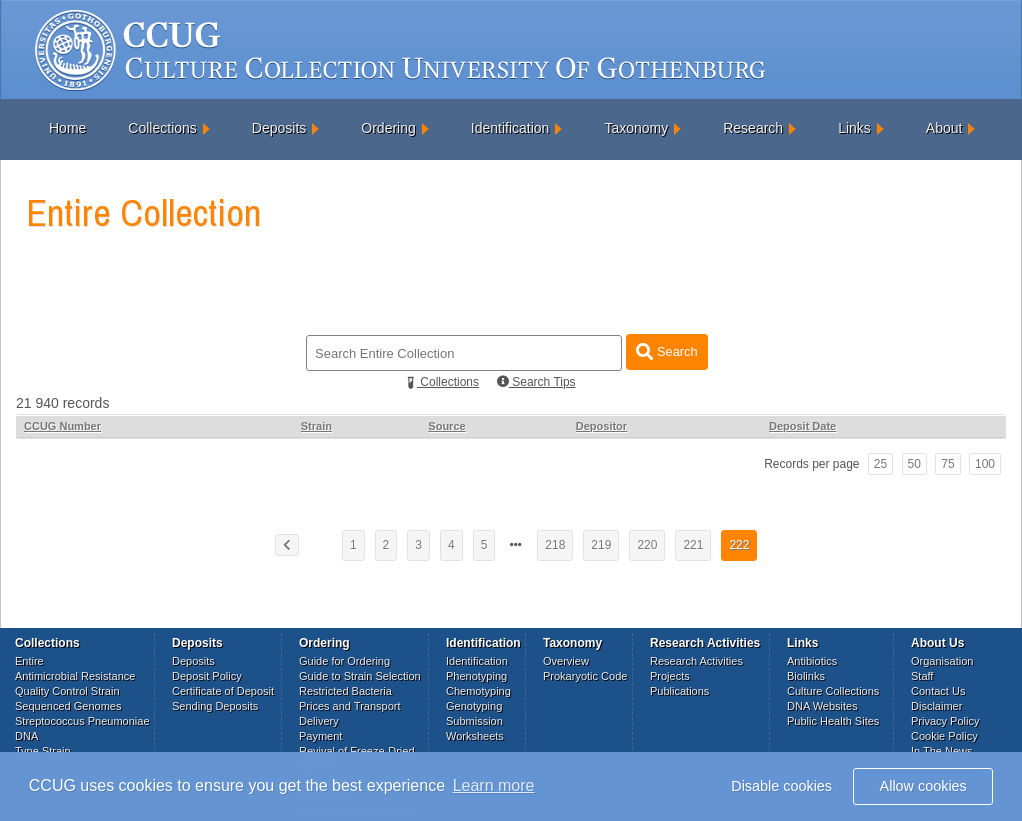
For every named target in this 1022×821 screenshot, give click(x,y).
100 (985, 464)
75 (947, 464)
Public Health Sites (833, 721)
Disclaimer (936, 706)
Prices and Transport (350, 706)
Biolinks (806, 676)
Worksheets (475, 736)
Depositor (601, 426)
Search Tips (536, 382)
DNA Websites (822, 706)
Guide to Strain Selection (360, 676)
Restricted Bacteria (345, 691)
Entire (29, 661)
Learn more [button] (494, 785)
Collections (162, 128)
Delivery (319, 721)
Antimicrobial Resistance (75, 676)
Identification (510, 128)
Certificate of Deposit (223, 691)
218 (555, 545)
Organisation (942, 661)
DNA (26, 736)
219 (601, 545)
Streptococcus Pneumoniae (82, 721)
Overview (566, 661)
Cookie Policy (944, 736)
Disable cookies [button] (781, 786)
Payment (320, 736)
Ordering (388, 128)
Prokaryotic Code (585, 676)
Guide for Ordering (344, 661)
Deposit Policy (207, 676)
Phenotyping (476, 676)
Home (67, 128)
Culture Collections (833, 691)
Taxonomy (636, 128)
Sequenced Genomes (68, 706)
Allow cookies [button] (923, 786)
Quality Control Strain (67, 691)
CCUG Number (62, 426)
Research (753, 128)
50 (914, 464)
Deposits (279, 128)
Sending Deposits (215, 706)
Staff (922, 676)
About (944, 128)
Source (446, 426)
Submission (474, 721)
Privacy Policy (945, 721)
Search (666, 351)
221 (693, 545)
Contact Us (938, 691)
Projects (670, 676)
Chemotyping (478, 691)
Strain (316, 426)
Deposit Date (802, 426)
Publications (679, 691)
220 (647, 545)
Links (854, 128)
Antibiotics (812, 661)
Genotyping (474, 706)
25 (880, 464)
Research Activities (696, 661)
